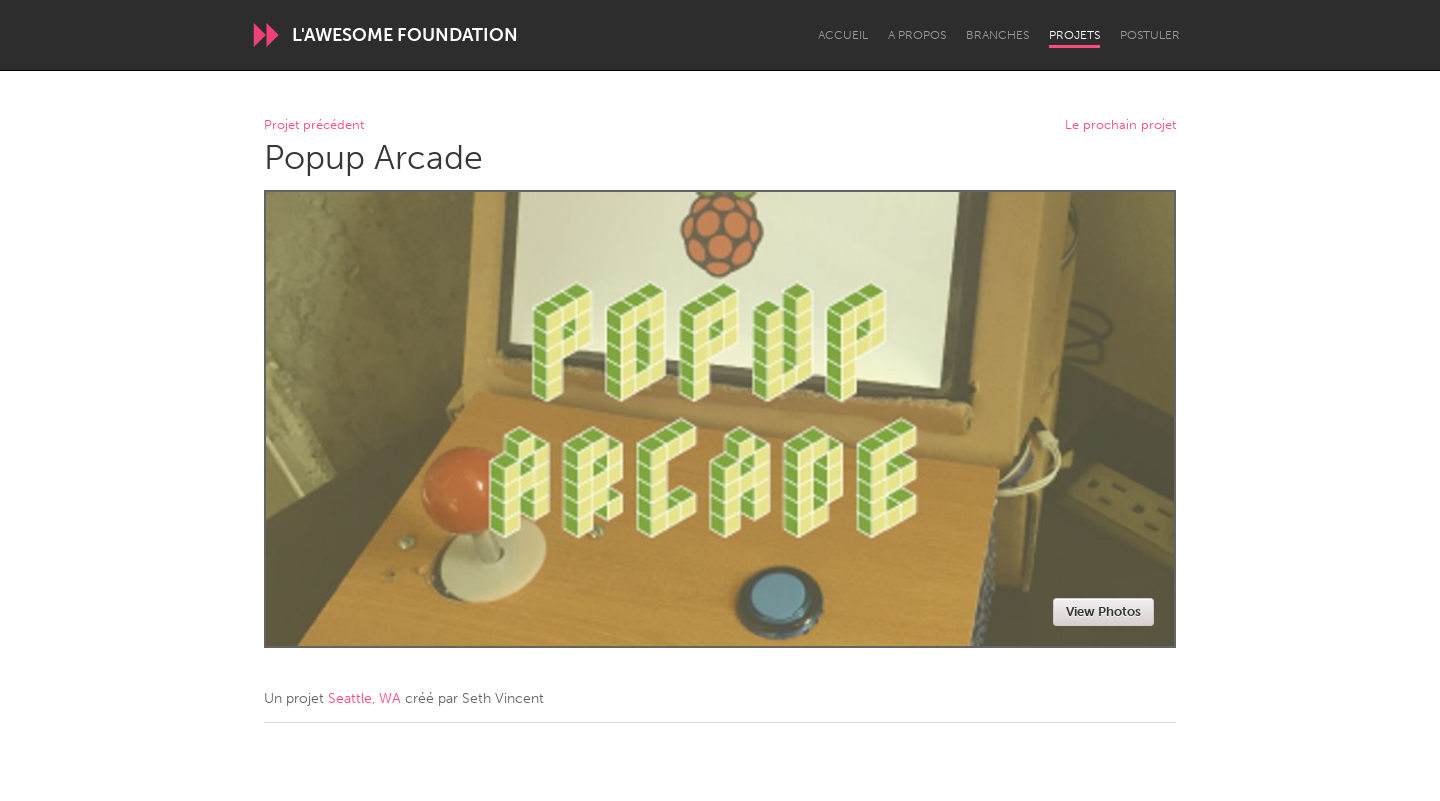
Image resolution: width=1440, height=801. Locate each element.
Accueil (843, 35)
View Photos (1103, 611)
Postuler (1150, 35)
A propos (917, 35)
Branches (997, 35)
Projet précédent (314, 125)
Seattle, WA (364, 698)
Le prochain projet (1120, 125)
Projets (1074, 35)
